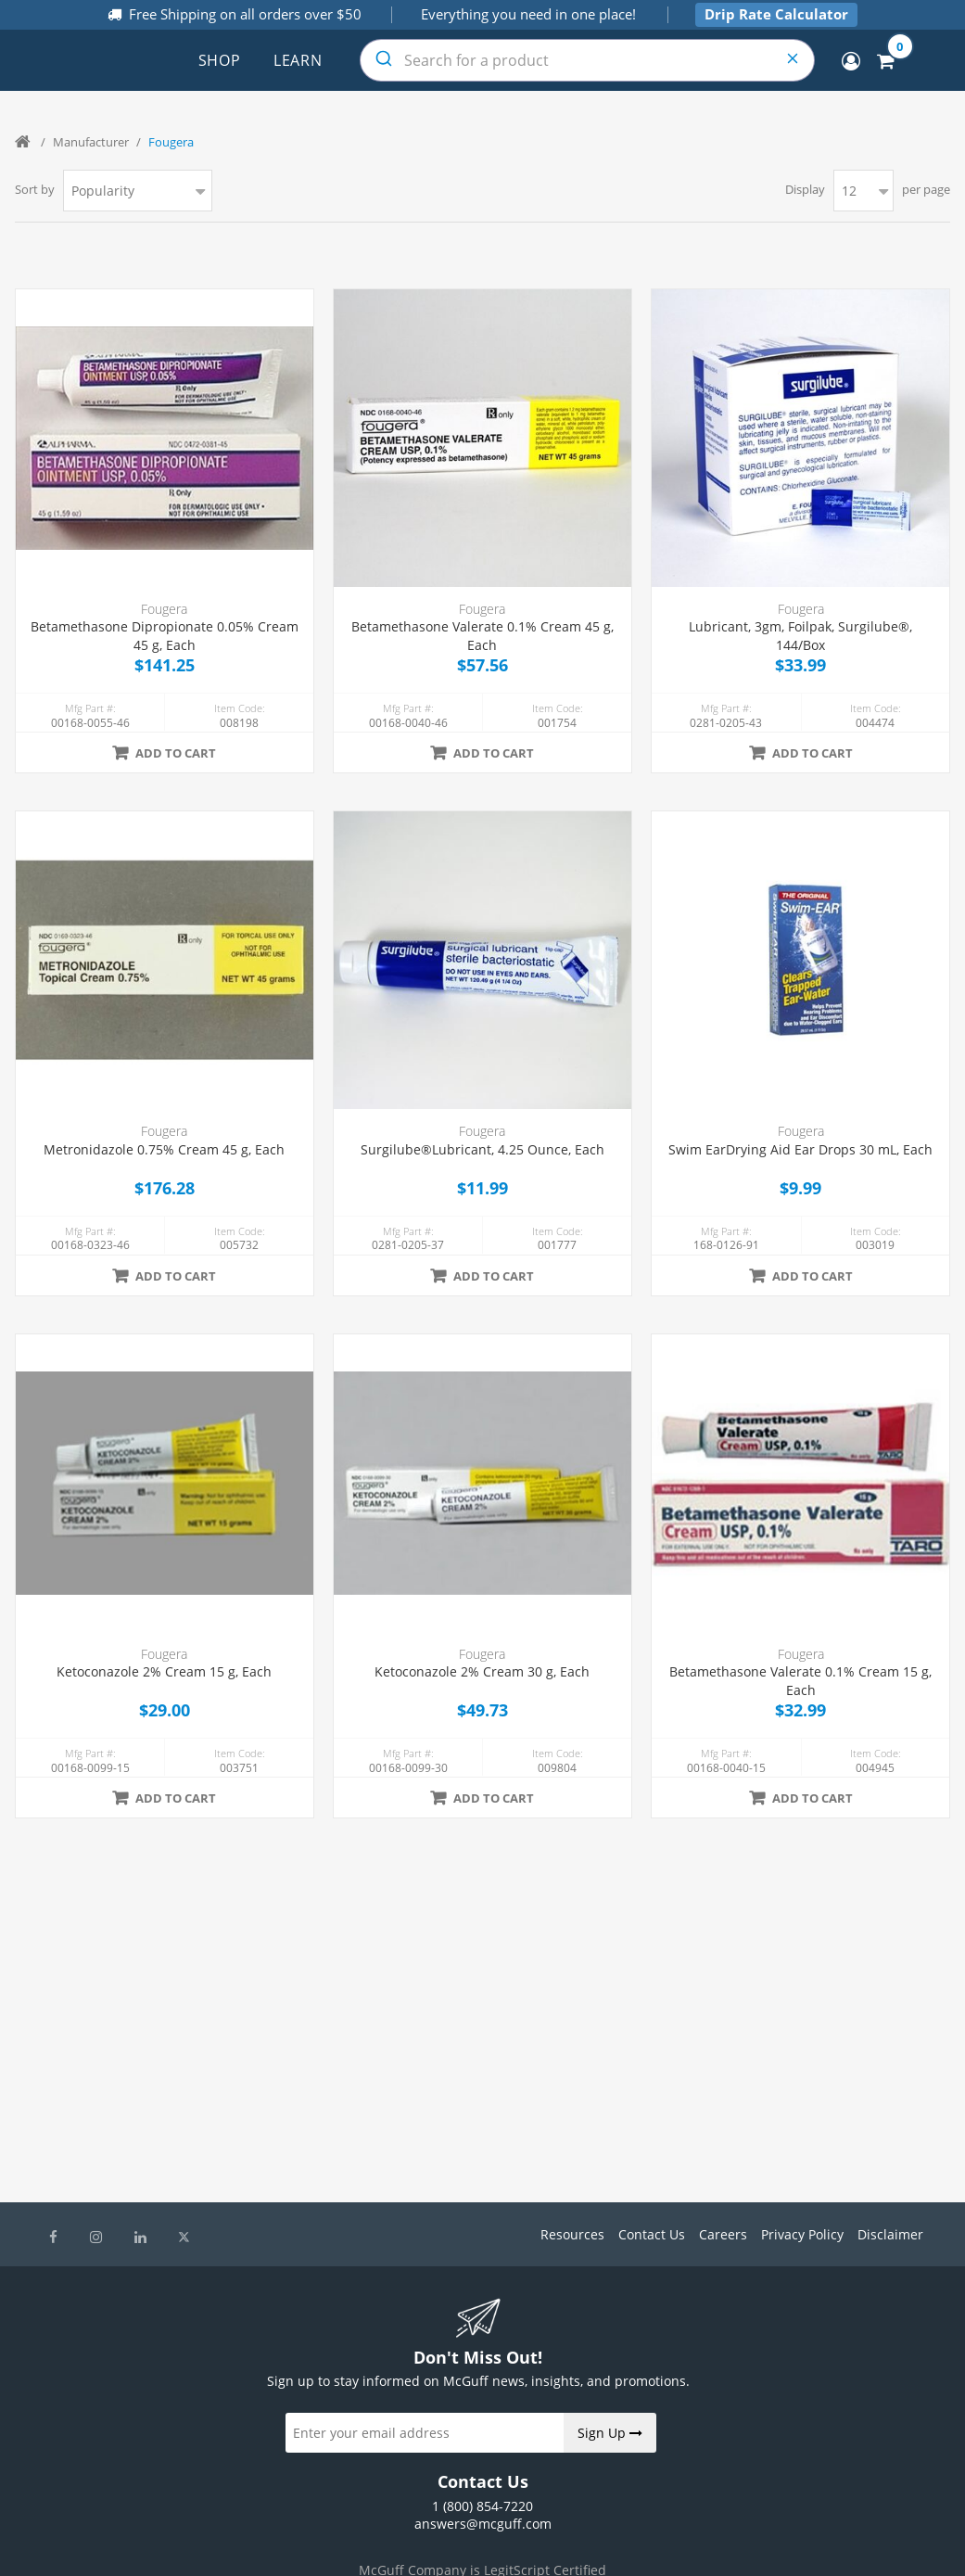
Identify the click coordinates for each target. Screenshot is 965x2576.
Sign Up (610, 2433)
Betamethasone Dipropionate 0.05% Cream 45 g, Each (164, 636)
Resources (572, 2234)
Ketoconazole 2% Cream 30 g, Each (482, 1671)
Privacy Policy (802, 2234)
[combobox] (587, 60)
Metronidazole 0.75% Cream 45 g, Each (164, 1149)
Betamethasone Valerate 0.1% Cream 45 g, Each (482, 636)
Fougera (164, 609)
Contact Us (651, 2234)
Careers (723, 2234)
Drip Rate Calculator (776, 14)
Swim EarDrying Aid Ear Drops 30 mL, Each (800, 1149)
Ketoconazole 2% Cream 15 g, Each (164, 1671)
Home (24, 142)
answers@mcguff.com (483, 2523)
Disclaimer (890, 2234)
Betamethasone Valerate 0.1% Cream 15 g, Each (800, 1681)
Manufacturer (91, 142)
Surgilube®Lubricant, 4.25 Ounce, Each (482, 1149)
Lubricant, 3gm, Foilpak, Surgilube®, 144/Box (800, 636)
